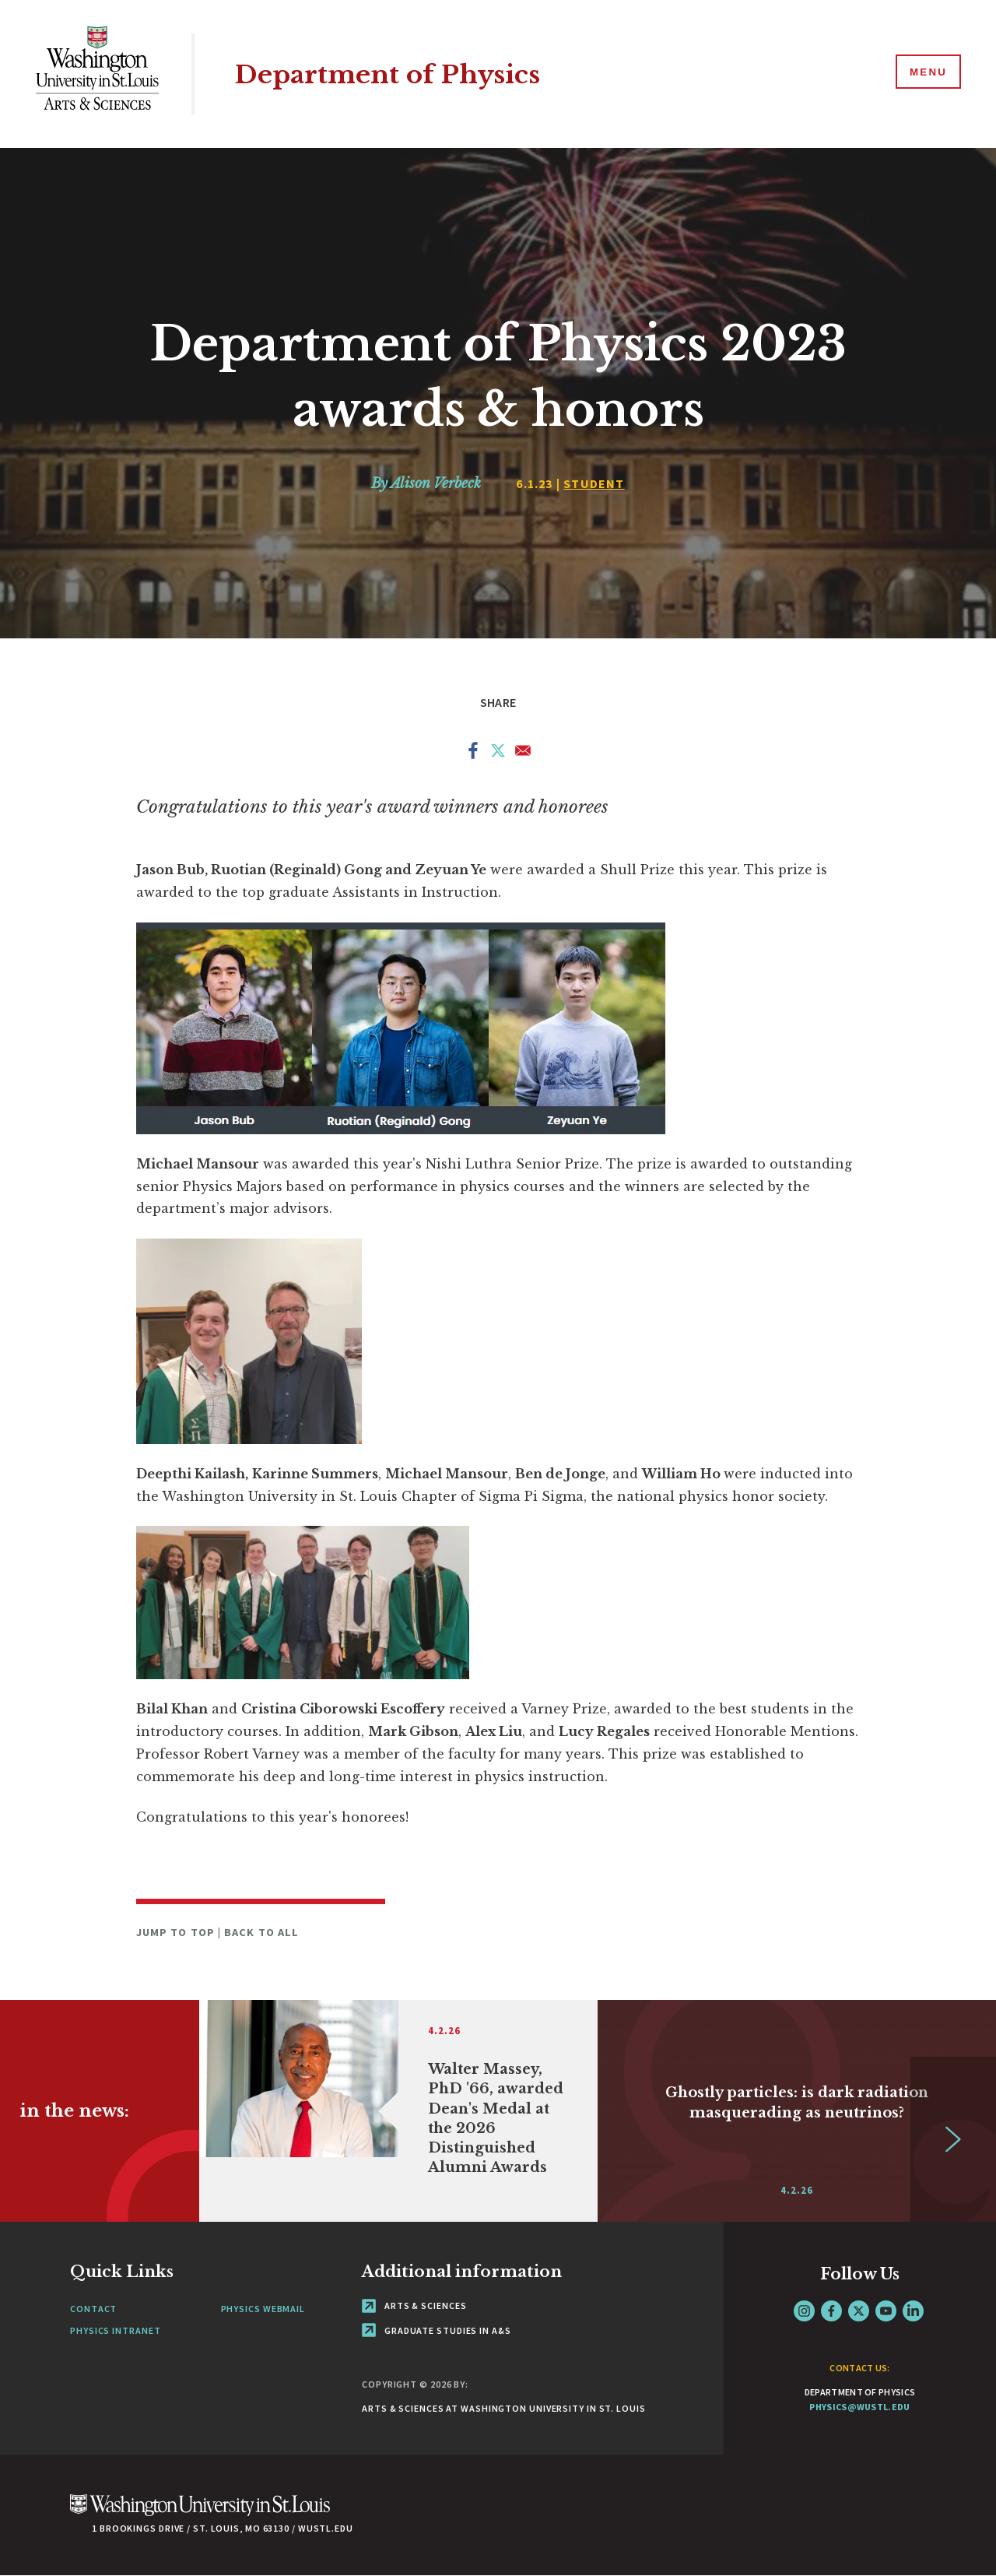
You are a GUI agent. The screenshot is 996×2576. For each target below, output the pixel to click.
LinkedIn (913, 2310)
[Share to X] (498, 753)
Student (593, 483)
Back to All (261, 1932)
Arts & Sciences (414, 2305)
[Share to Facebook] (473, 753)
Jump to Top (177, 1932)
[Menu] (926, 73)
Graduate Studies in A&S (436, 2330)
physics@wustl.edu (859, 2407)
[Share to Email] (522, 753)
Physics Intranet (115, 2330)
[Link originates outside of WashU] (398, 2111)
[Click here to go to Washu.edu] (200, 2513)
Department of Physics (397, 73)
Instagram (804, 2310)
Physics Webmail (263, 2308)
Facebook (831, 2310)
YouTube (886, 2310)
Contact (93, 2308)
